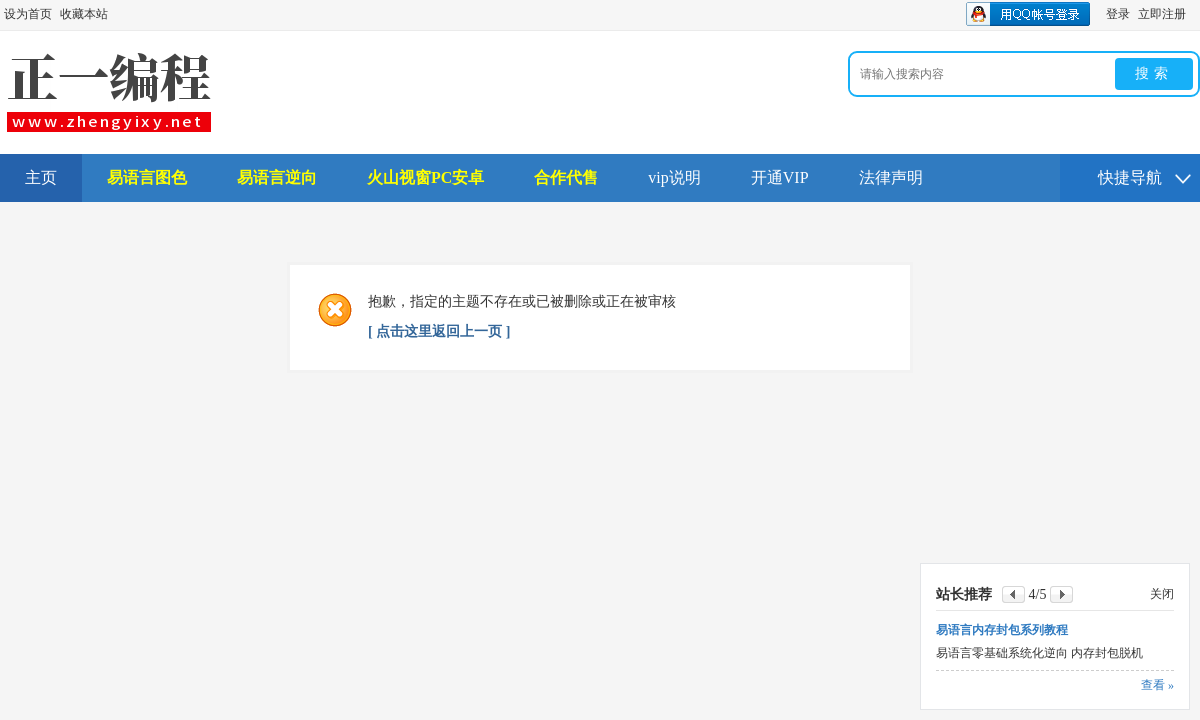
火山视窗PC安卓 (425, 177)
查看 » (1157, 685)
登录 (1118, 14)
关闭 (1162, 594)
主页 (41, 177)
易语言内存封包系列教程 (1002, 630)
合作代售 (566, 177)
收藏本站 (84, 14)
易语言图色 (147, 177)
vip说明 (674, 177)
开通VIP (780, 177)
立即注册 (1162, 14)
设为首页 (28, 14)
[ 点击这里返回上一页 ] (439, 331)
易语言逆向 (277, 177)
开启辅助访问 (1195, 14)
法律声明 (891, 177)
